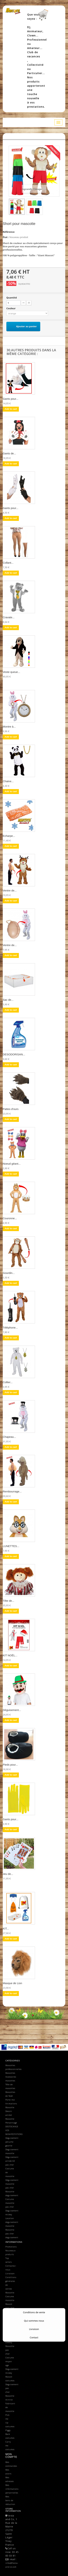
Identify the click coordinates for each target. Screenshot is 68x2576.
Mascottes (10, 2073)
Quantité (11, 297)
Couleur (11, 308)
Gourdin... (9, 1272)
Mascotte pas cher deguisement (11, 2234)
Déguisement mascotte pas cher (11, 2184)
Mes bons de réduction (10, 2500)
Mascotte (9, 2292)
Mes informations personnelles (11, 2489)
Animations (11, 2103)
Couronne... (10, 1218)
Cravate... (9, 617)
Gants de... (9, 453)
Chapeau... (9, 1436)
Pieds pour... (10, 1764)
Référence (9, 231)
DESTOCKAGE (11, 2126)
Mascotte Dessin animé (9, 2111)
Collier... (8, 1382)
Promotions (11, 2246)
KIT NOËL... (10, 1655)
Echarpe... (9, 835)
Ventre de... (10, 890)
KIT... (6, 1928)
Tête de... (8, 1600)
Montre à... (9, 726)
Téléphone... (10, 1327)
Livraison (10, 2273)
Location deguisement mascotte (11, 2222)
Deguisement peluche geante (11, 2142)
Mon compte (11, 2455)
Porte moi (10, 2099)
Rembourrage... (12, 1491)
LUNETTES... (11, 1546)
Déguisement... (12, 1710)
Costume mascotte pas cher (9, 2203)
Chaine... (8, 781)
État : (6, 237)
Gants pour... (10, 398)
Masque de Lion (12, 1983)
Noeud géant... (11, 1163)
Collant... (8, 562)
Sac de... (8, 999)
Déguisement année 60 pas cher (11, 2161)
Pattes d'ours (10, 1109)
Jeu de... (8, 1873)
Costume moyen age (9, 2361)
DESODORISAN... (14, 1054)
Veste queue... (11, 671)
